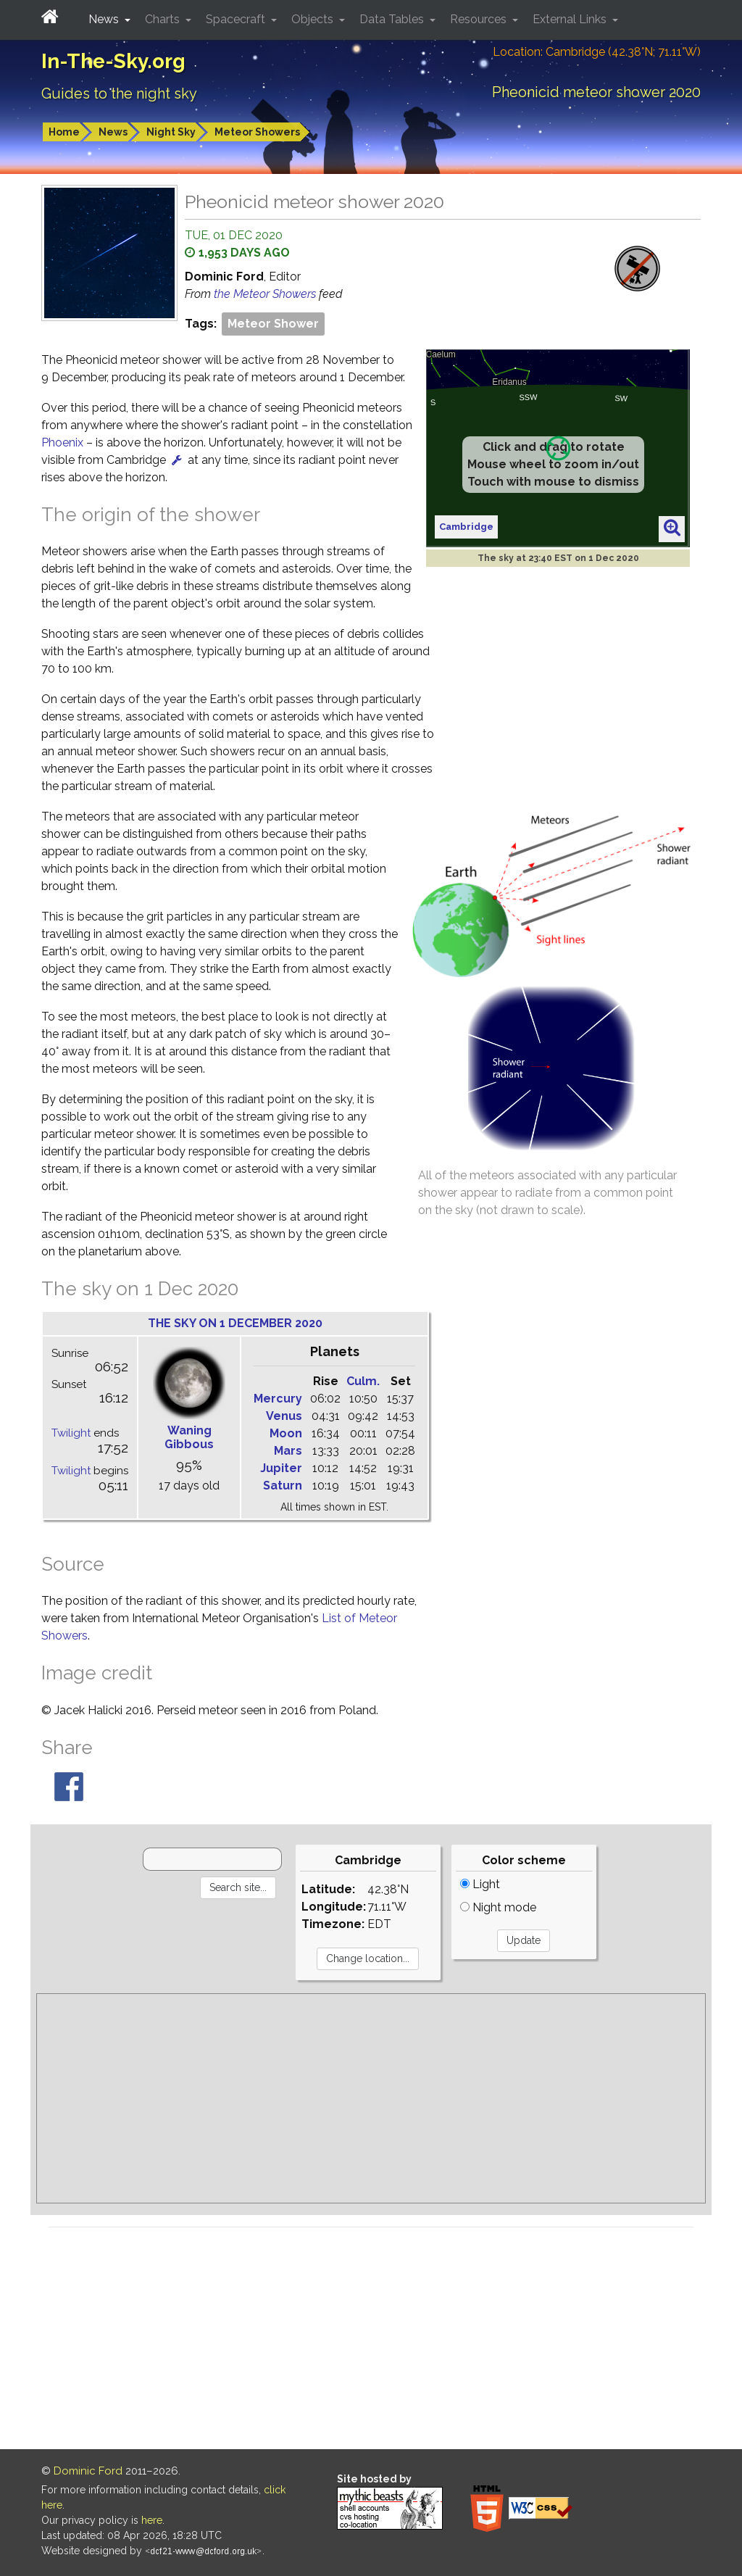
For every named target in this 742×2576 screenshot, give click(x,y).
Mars (288, 1451)
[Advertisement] (371, 2098)
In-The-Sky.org (113, 61)
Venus (284, 1416)
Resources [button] (479, 19)
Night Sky (171, 132)
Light (480, 1884)
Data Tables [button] (393, 19)
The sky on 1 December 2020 (235, 1323)
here (151, 2520)
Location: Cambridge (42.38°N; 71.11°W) (597, 52)
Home (64, 132)
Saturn (282, 1485)
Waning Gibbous (189, 1437)
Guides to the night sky (119, 93)
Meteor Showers (257, 132)
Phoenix (62, 442)
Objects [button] (313, 19)
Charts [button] (164, 19)
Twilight (71, 1432)
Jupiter (281, 1468)
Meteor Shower (273, 324)
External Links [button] (571, 19)
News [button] (105, 19)
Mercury (278, 1398)
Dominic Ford (88, 2470)
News (113, 132)
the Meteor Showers (266, 294)
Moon (286, 1433)
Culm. (363, 1381)
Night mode (498, 1907)
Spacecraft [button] (237, 19)
